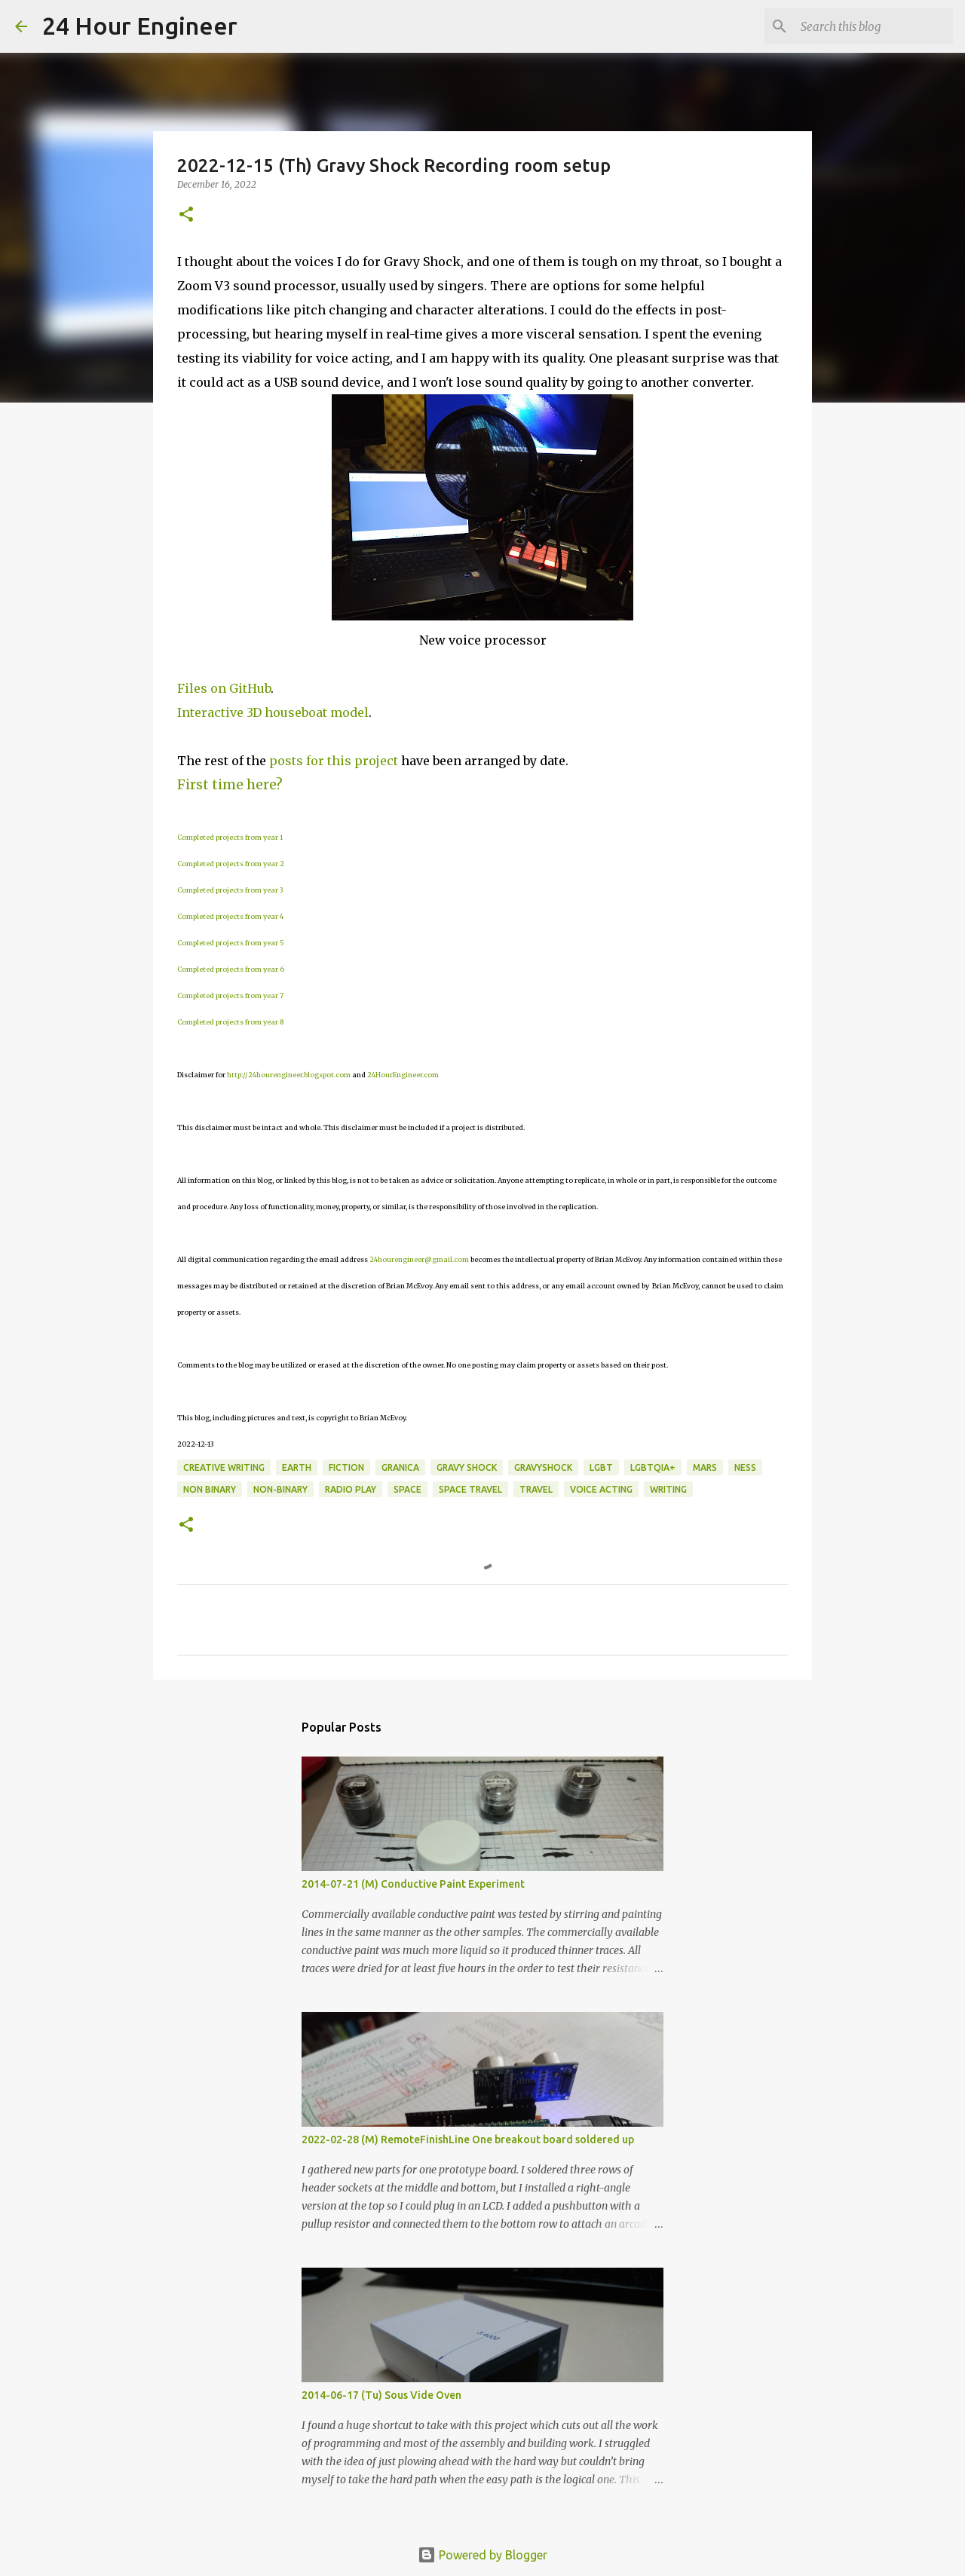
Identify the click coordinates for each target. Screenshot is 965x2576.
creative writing (224, 1467)
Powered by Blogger (482, 2555)
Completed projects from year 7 (230, 995)
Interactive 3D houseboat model (273, 712)
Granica (400, 1467)
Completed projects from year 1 (230, 837)
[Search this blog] (874, 26)
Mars (705, 1467)
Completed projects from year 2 (230, 863)
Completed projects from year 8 (230, 1022)
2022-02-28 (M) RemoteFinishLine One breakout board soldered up (468, 2139)
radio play (350, 1489)
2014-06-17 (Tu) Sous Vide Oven (381, 2395)
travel (536, 1489)
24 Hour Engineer (139, 25)
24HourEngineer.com (403, 1075)
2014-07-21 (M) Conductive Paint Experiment (413, 1884)
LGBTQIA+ (653, 1467)
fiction (346, 1467)
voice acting (601, 1489)
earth (296, 1467)
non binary (209, 1489)
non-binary (280, 1489)
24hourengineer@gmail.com (419, 1259)
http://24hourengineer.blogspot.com (289, 1075)
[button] (186, 215)
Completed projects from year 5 (230, 943)
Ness (745, 1467)
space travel (470, 1489)
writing (668, 1489)
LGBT (601, 1467)
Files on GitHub (224, 688)
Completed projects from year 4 (230, 916)
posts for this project (333, 760)
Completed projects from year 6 (230, 969)
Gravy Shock (467, 1467)
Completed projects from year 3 (230, 890)
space (407, 1489)
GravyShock (543, 1467)
